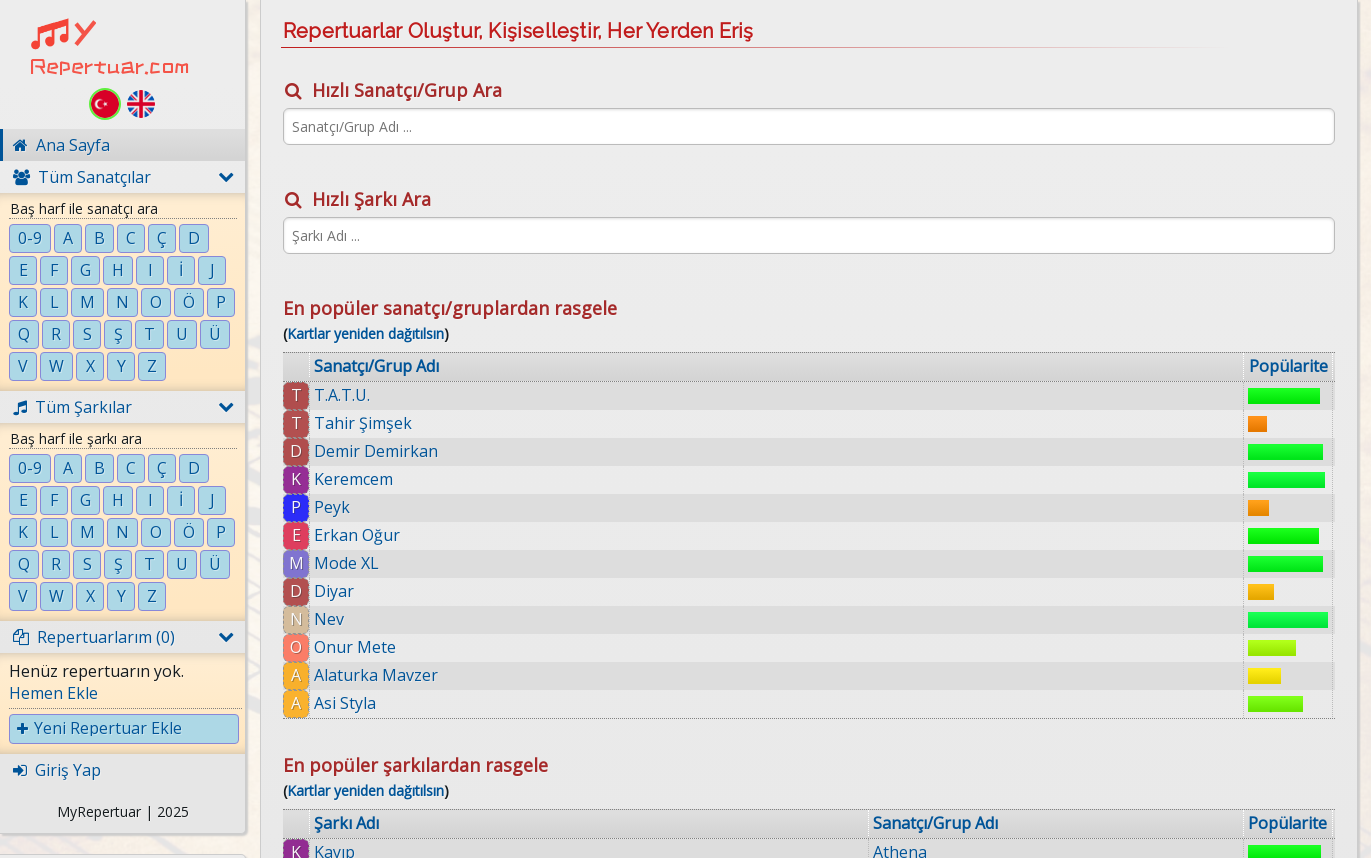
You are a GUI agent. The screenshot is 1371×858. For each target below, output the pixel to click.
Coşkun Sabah (1105, 314)
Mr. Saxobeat (808, 370)
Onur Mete (355, 538)
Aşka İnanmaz (811, 398)
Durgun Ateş (807, 510)
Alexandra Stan (1107, 370)
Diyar (334, 482)
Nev (329, 510)
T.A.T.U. (342, 286)
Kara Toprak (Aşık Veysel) (855, 426)
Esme (779, 594)
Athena (1078, 286)
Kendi (1072, 398)
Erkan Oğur (357, 426)
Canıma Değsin (815, 454)
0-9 (30, 238)
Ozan (1070, 342)
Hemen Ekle (53, 693)
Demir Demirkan (376, 342)
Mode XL (346, 454)
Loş (772, 538)
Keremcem (353, 370)
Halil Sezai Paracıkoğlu (1135, 594)
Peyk (332, 398)
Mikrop (786, 566)
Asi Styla (345, 594)
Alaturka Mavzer (376, 566)
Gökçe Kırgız (1097, 482)
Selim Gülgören (1108, 510)
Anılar (781, 314)
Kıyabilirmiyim (811, 482)
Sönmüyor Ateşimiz (831, 342)
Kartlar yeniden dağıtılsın (365, 224)
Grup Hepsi (1093, 454)
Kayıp (779, 286)
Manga (1077, 426)
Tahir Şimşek (363, 314)
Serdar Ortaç (1098, 538)
